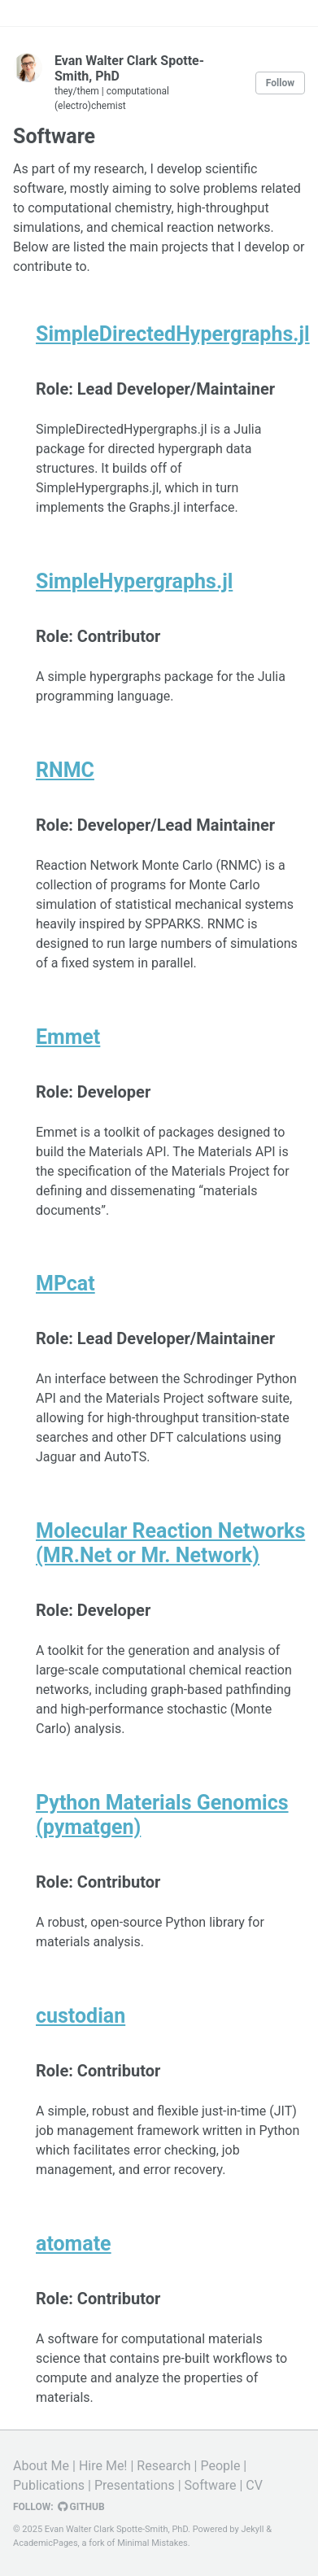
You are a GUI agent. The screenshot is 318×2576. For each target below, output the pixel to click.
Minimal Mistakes (152, 2543)
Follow (280, 83)
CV (254, 2485)
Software (211, 2485)
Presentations (134, 2485)
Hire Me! (103, 2465)
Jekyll (252, 2529)
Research (163, 2465)
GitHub (81, 2507)
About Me (41, 2465)
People (220, 2465)
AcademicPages (45, 2543)
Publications (49, 2485)
